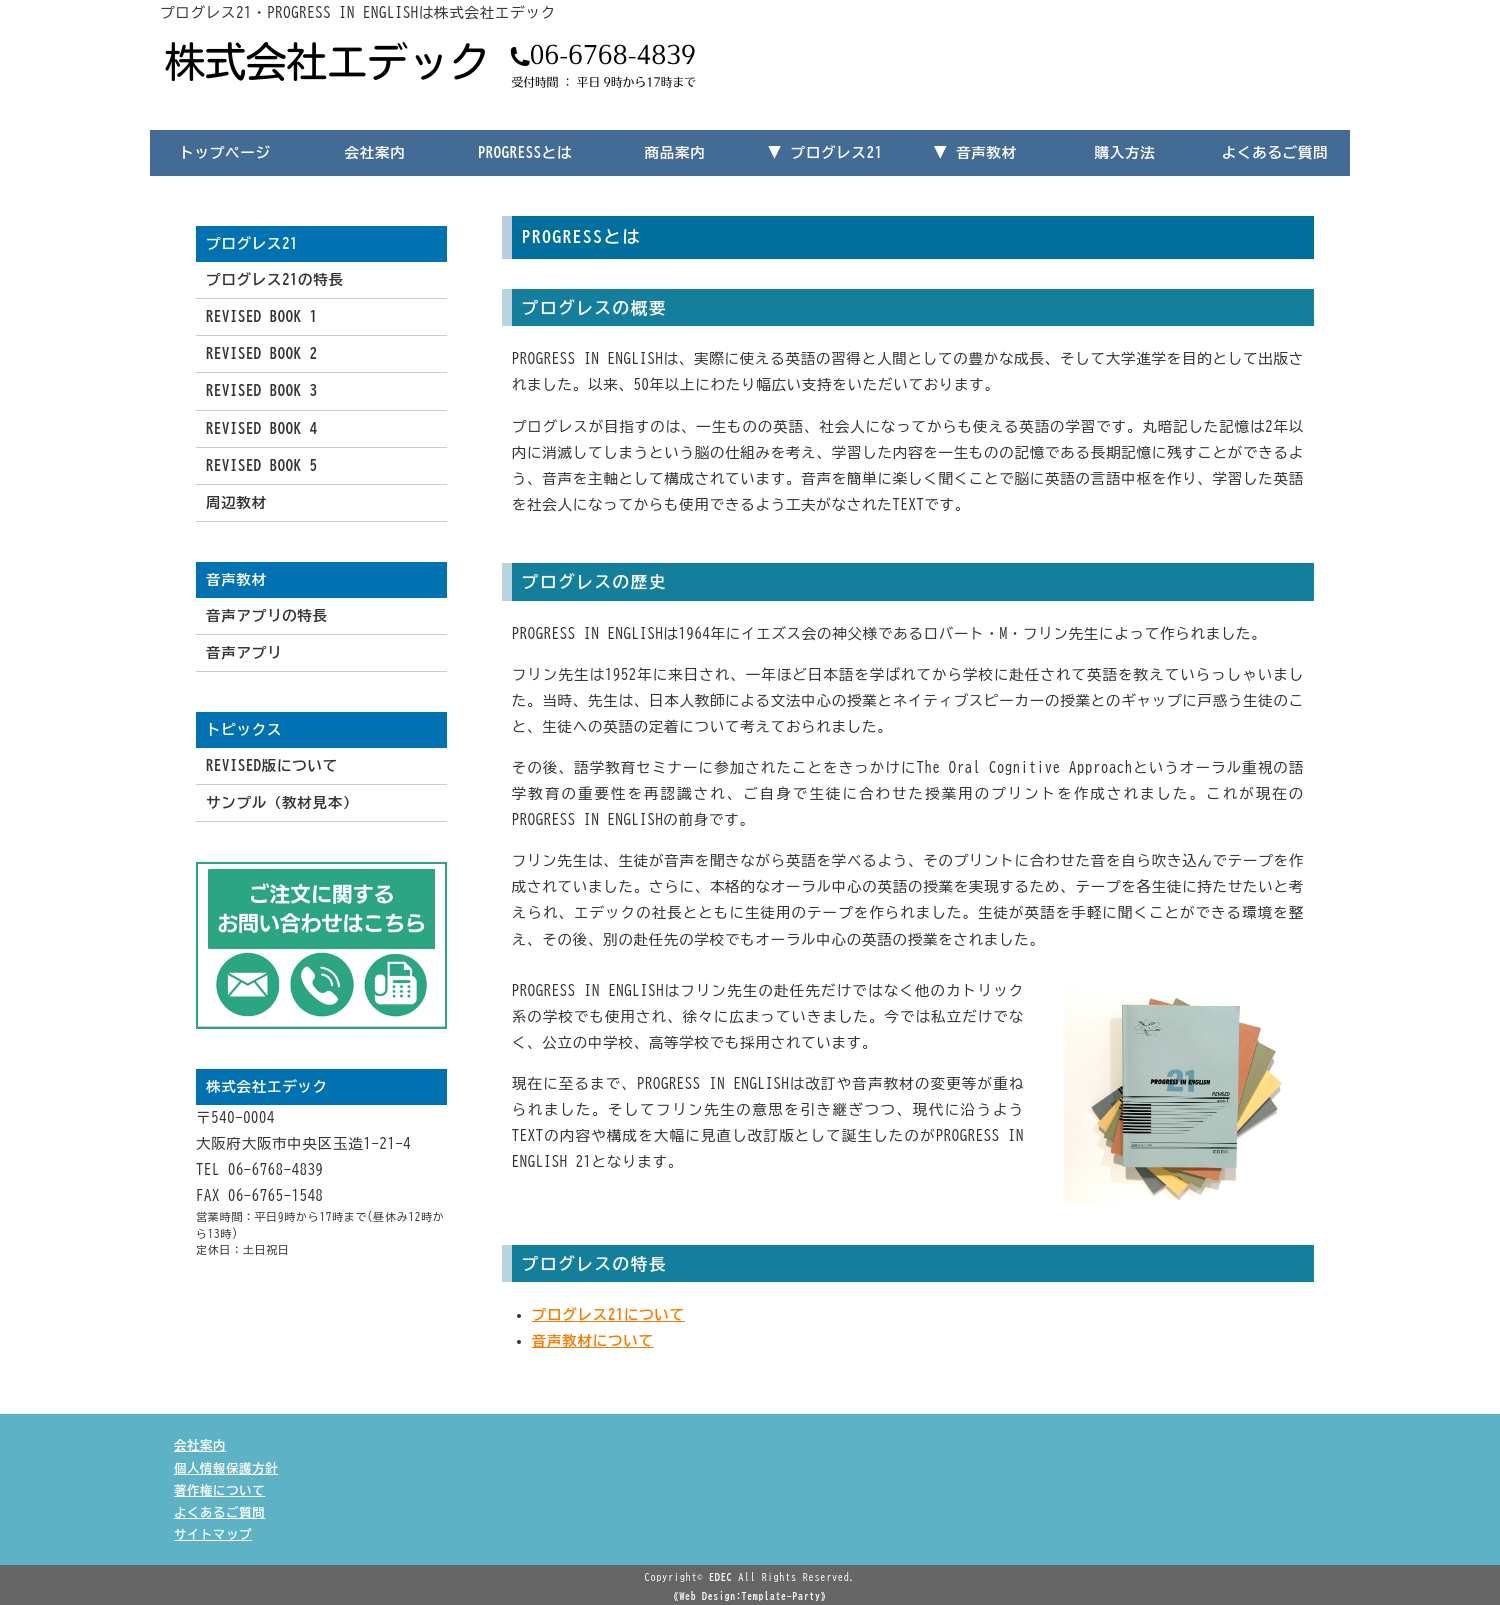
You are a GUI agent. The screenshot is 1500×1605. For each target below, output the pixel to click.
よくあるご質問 (1275, 152)
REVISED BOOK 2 (262, 353)
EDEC (720, 1577)
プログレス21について (608, 1314)
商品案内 (675, 152)
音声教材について (593, 1340)
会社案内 (375, 152)
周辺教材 (236, 502)
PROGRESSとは (525, 152)
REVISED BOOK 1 (262, 316)
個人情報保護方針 (226, 1468)
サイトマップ (213, 1534)
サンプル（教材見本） (282, 802)
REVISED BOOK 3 (262, 390)
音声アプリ (244, 652)
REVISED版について (272, 765)
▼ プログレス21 (824, 152)
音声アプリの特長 (267, 615)
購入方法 (1125, 152)
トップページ (224, 152)
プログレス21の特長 (275, 279)
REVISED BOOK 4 (262, 428)
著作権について (219, 1490)
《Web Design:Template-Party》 (750, 1596)
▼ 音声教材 (975, 152)
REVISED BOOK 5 (262, 465)
